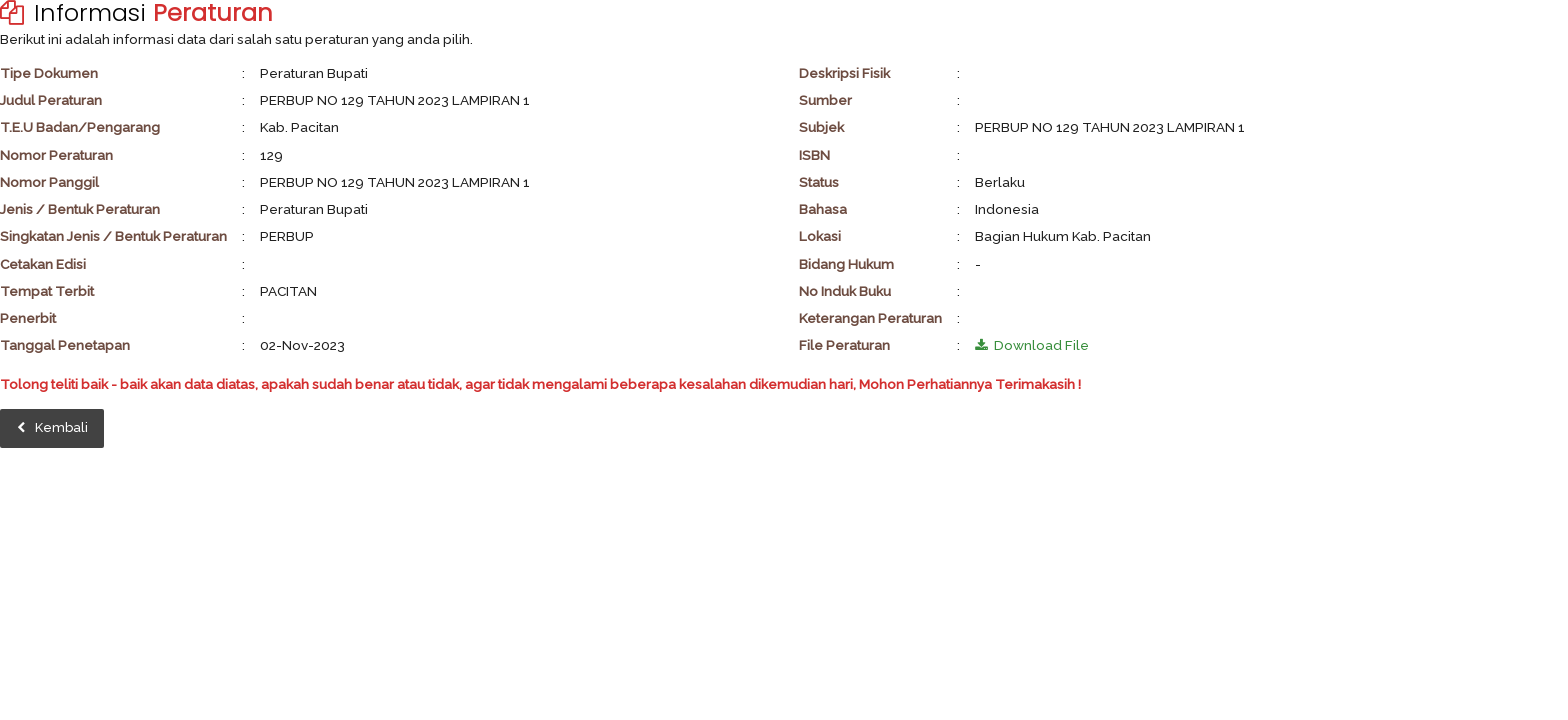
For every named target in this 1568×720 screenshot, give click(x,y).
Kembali (52, 427)
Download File (1032, 345)
